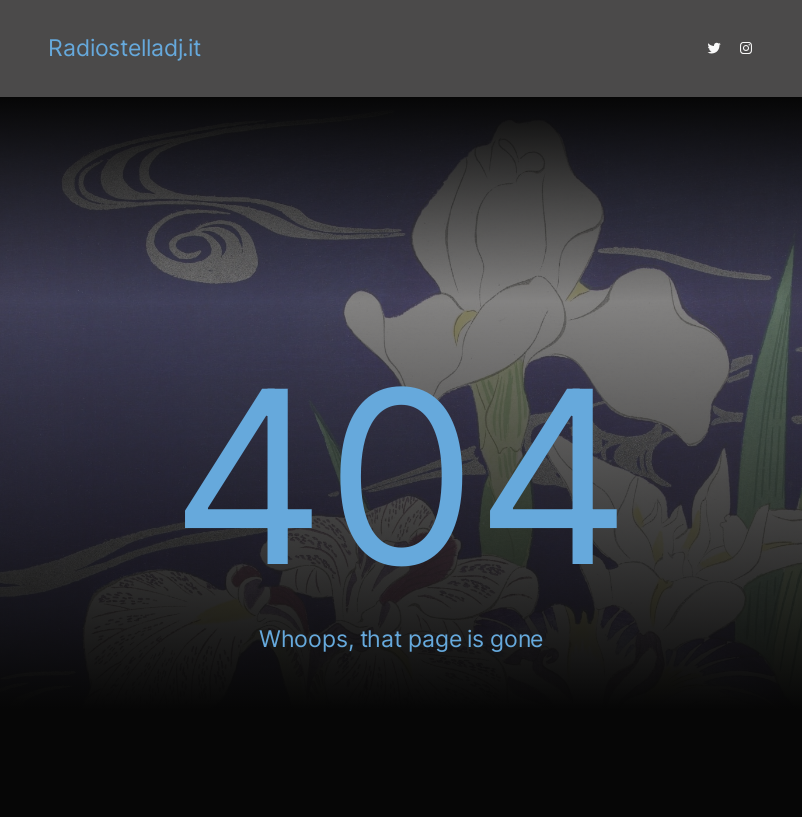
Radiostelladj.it (124, 48)
